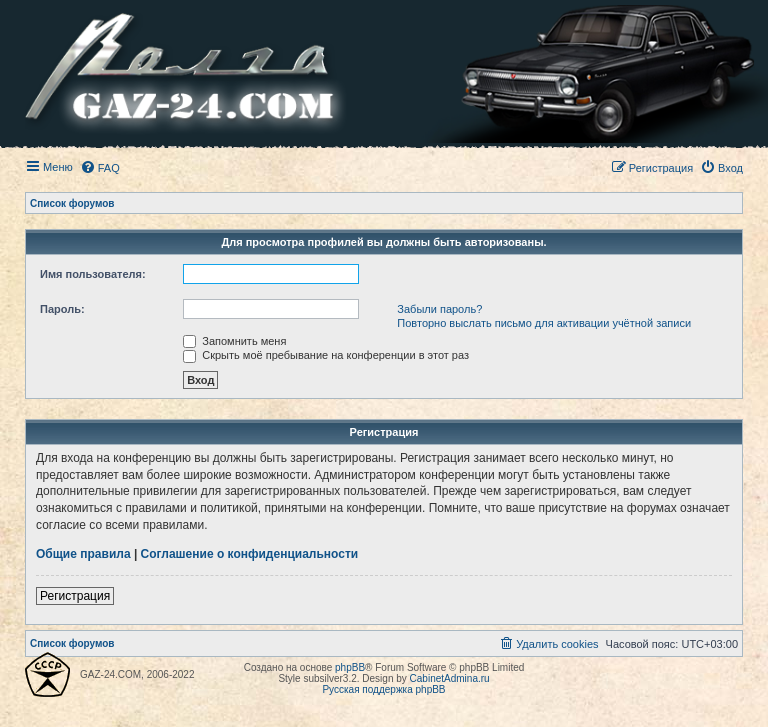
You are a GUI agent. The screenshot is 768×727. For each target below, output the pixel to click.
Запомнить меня (234, 341)
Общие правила (83, 554)
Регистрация (75, 596)
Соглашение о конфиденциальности (250, 554)
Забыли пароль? (439, 309)
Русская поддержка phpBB (383, 689)
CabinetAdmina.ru (450, 678)
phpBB (350, 667)
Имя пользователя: (93, 274)
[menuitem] (100, 168)
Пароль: (62, 309)
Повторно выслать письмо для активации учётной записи (544, 323)
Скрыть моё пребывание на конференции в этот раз (326, 355)
